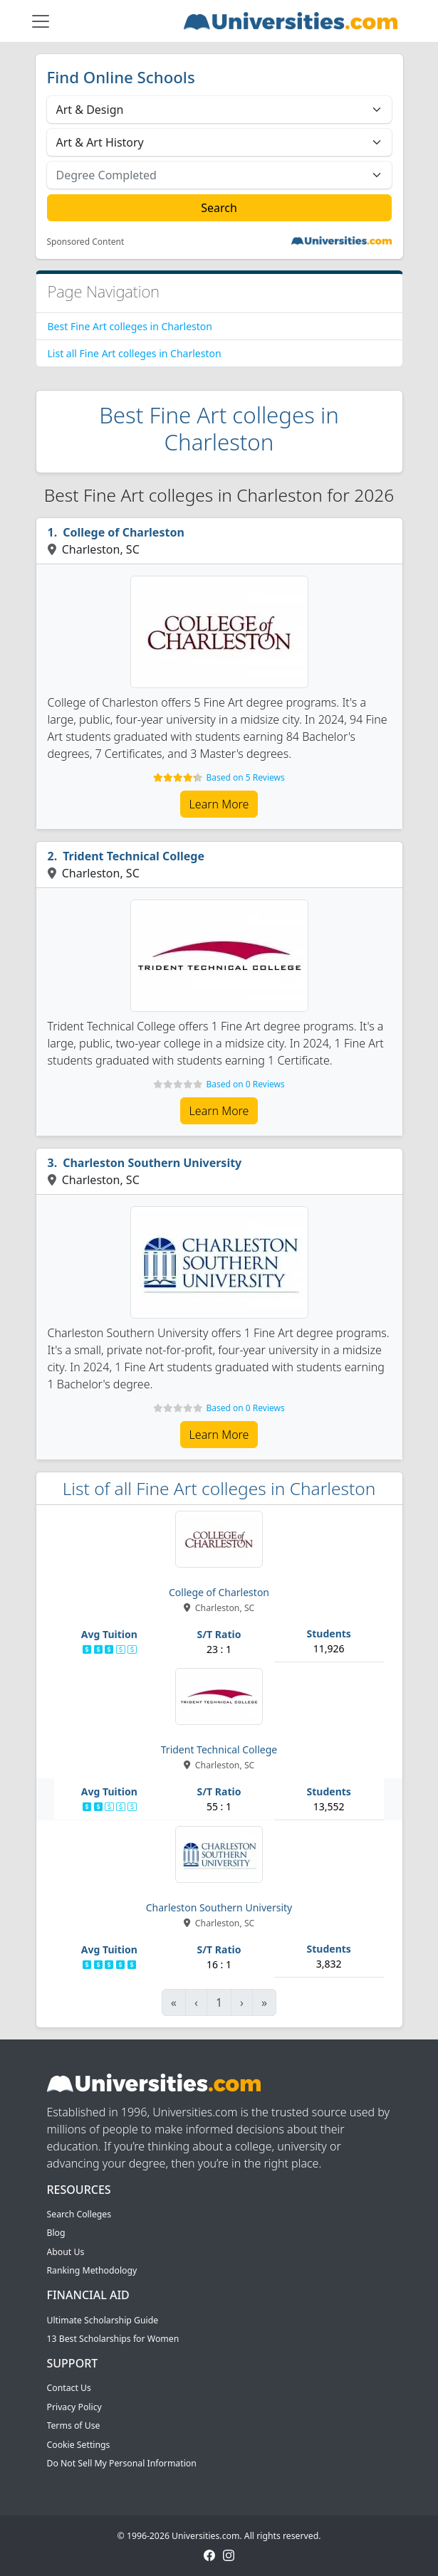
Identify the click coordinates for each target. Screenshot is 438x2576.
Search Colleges (79, 2214)
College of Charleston (123, 532)
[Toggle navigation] (40, 21)
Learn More (219, 804)
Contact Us (69, 2388)
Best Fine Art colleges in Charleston (130, 326)
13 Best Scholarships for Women (113, 2339)
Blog (56, 2233)
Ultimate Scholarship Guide (103, 2320)
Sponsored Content (86, 242)
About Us (66, 2252)
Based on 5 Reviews (245, 777)
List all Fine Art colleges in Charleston (134, 353)
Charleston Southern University (152, 1163)
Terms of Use (73, 2425)
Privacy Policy (74, 2407)
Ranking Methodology (92, 2270)
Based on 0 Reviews (245, 1084)
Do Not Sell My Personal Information (122, 2463)
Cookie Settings (78, 2445)
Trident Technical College (133, 856)
